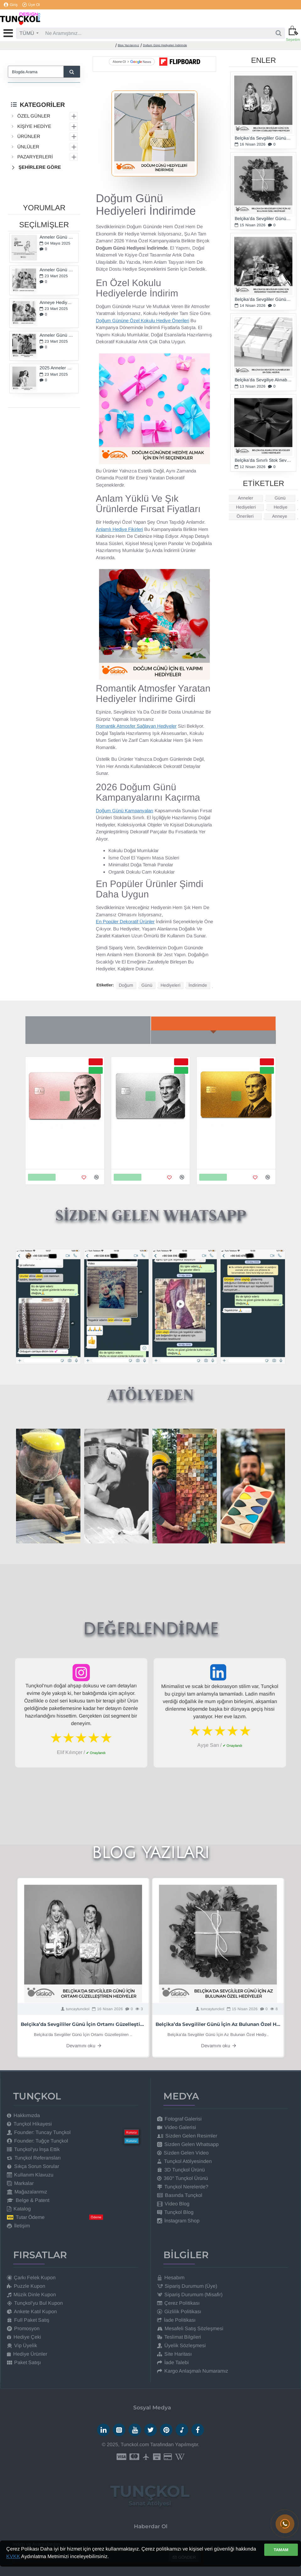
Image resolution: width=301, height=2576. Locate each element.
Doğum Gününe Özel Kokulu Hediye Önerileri (142, 320)
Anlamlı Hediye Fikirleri (119, 529)
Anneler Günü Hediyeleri (57, 270)
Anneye (279, 516)
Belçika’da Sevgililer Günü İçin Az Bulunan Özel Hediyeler (263, 218)
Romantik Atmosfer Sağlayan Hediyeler (136, 726)
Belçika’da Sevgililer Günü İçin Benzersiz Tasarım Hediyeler (263, 299)
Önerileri (245, 516)
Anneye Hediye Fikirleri (57, 302)
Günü (146, 985)
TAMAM (281, 2549)
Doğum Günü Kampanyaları (124, 810)
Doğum (126, 985)
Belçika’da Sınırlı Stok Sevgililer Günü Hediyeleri (263, 460)
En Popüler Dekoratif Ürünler (125, 921)
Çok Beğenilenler (88, 1037)
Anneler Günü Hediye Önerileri (57, 335)
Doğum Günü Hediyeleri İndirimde (165, 45)
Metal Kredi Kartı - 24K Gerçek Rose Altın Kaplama (64, 1143)
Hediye (280, 507)
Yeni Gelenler (213, 1023)
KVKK (13, 2556)
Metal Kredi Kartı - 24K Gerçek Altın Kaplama (234, 1143)
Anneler (245, 497)
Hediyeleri (170, 985)
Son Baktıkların (88, 1023)
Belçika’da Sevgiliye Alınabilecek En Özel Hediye (263, 380)
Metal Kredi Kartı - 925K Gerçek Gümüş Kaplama (145, 1143)
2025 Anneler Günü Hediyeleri (57, 368)
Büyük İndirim (213, 1037)
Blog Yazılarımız (128, 45)
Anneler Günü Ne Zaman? (57, 237)
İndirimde (198, 985)
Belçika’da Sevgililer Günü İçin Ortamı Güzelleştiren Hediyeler (263, 138)
